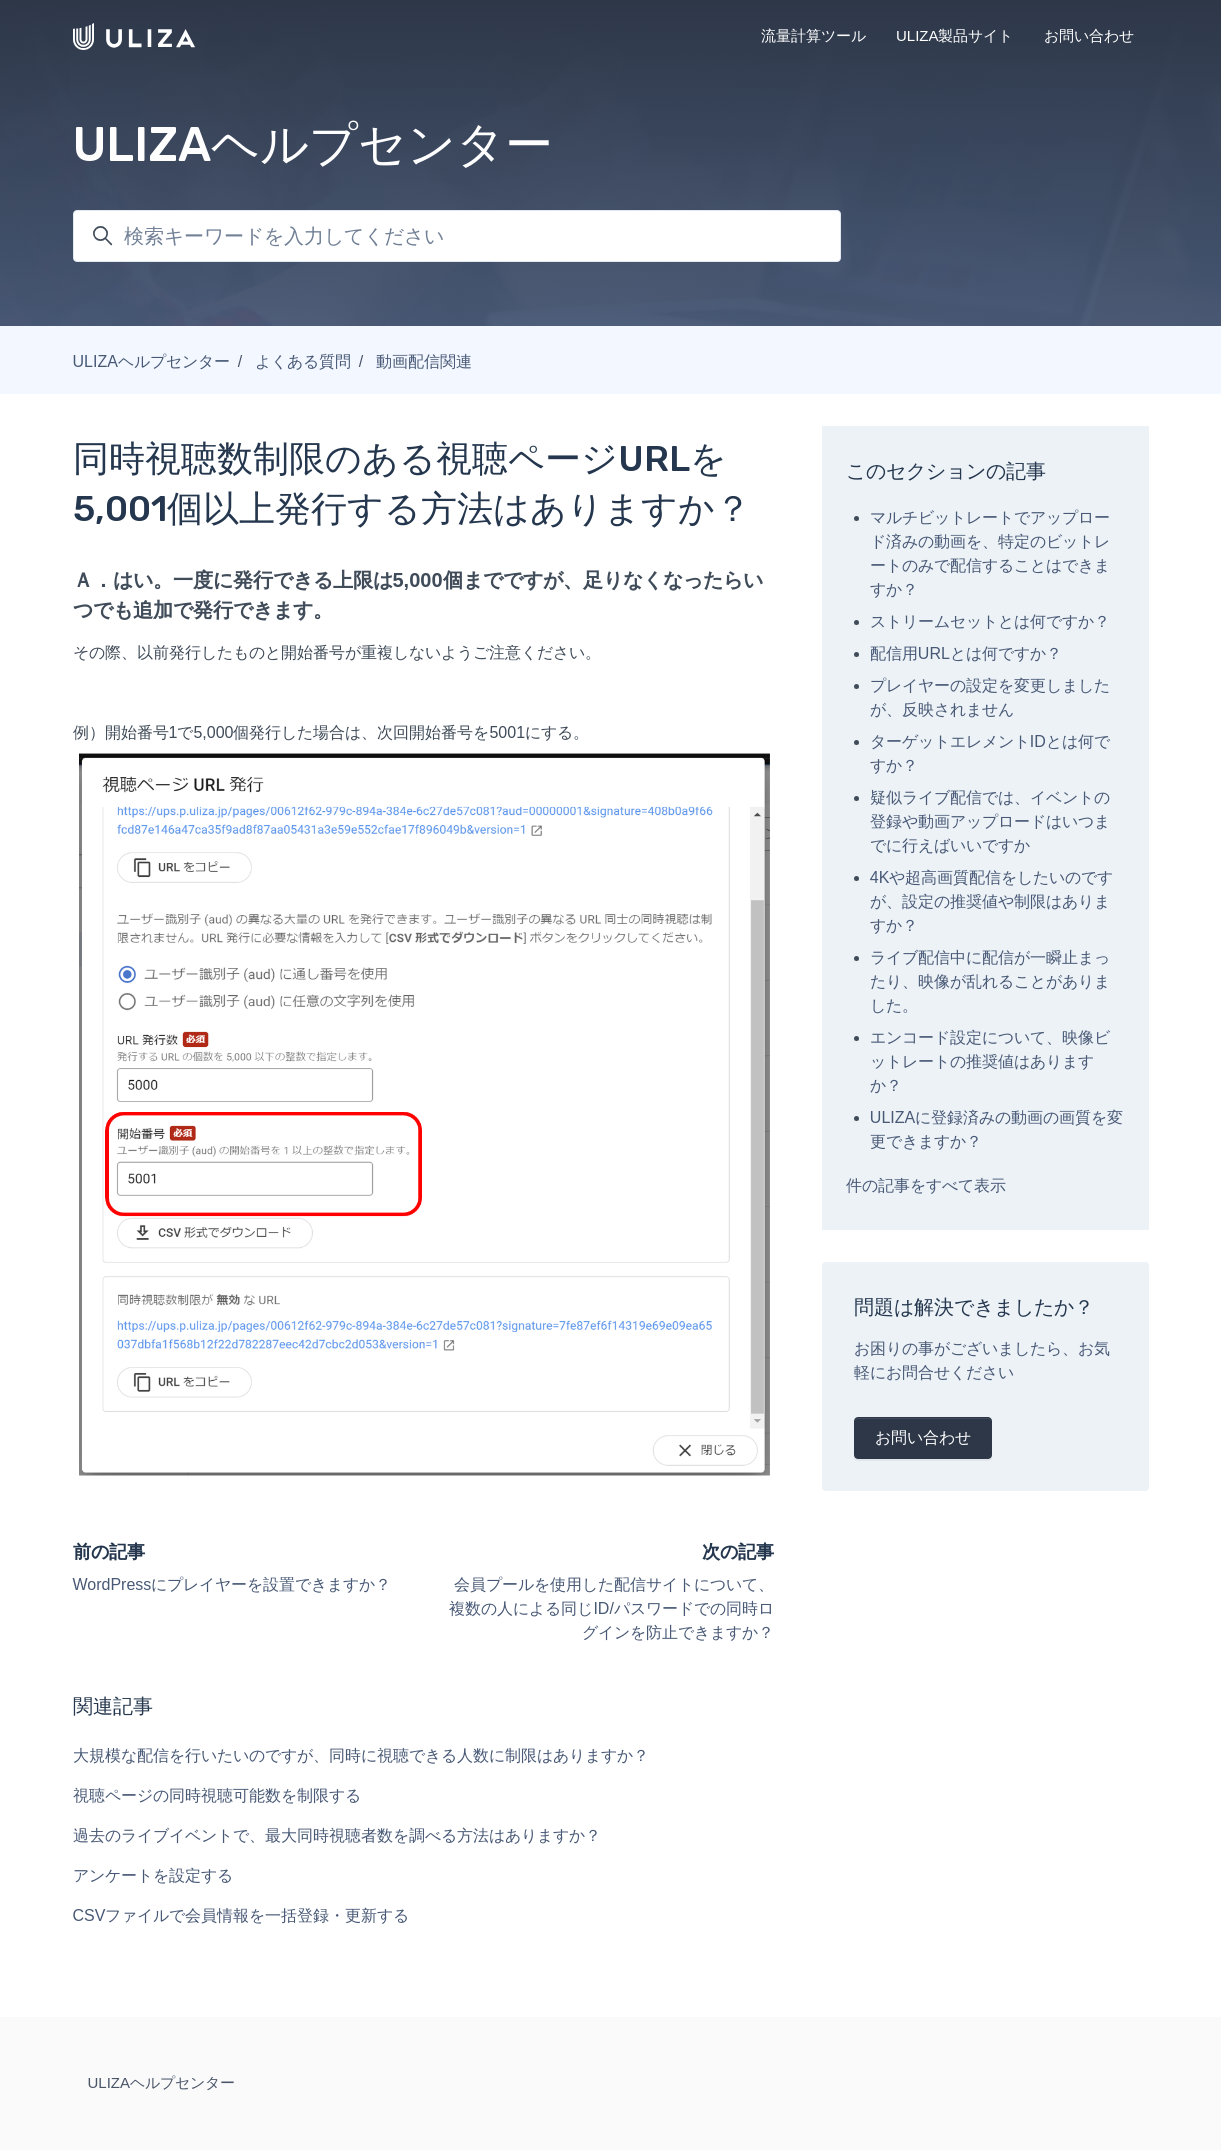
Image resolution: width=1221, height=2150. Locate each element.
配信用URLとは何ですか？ (966, 653)
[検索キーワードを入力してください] (457, 236)
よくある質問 (303, 361)
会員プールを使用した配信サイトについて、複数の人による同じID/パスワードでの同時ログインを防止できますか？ (611, 1608)
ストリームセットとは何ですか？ (990, 621)
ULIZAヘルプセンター (151, 361)
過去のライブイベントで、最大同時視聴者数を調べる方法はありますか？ (337, 1835)
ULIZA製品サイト (955, 35)
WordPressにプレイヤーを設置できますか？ (232, 1584)
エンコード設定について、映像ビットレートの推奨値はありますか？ (990, 1061)
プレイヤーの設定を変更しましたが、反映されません (990, 697)
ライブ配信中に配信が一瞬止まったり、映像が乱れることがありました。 (990, 981)
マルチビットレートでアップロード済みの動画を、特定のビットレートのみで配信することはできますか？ (990, 553)
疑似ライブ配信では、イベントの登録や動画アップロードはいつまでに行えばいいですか (990, 821)
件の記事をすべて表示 (926, 1185)
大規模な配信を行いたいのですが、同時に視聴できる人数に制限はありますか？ (361, 1755)
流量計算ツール (813, 35)
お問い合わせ (1089, 35)
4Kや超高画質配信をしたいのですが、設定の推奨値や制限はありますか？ (992, 901)
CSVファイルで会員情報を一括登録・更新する (241, 1915)
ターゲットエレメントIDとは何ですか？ (990, 753)
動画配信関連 (424, 361)
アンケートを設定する (153, 1875)
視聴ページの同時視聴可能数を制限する (217, 1795)
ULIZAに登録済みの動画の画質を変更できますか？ (996, 1129)
